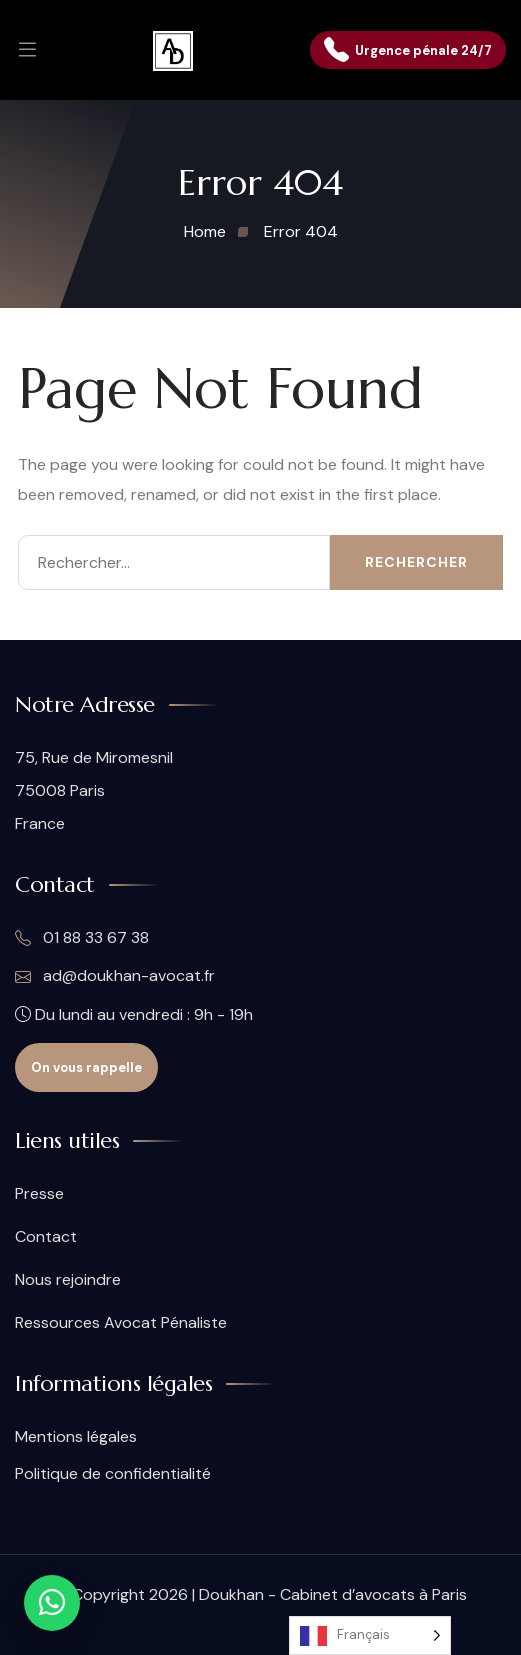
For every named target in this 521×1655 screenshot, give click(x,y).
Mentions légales (76, 1436)
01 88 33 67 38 (82, 938)
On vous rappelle (86, 1067)
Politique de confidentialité (113, 1473)
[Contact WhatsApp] (52, 1603)
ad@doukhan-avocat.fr (115, 976)
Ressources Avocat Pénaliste (121, 1322)
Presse (39, 1193)
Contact (46, 1236)
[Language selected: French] (370, 1635)
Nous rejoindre (68, 1279)
